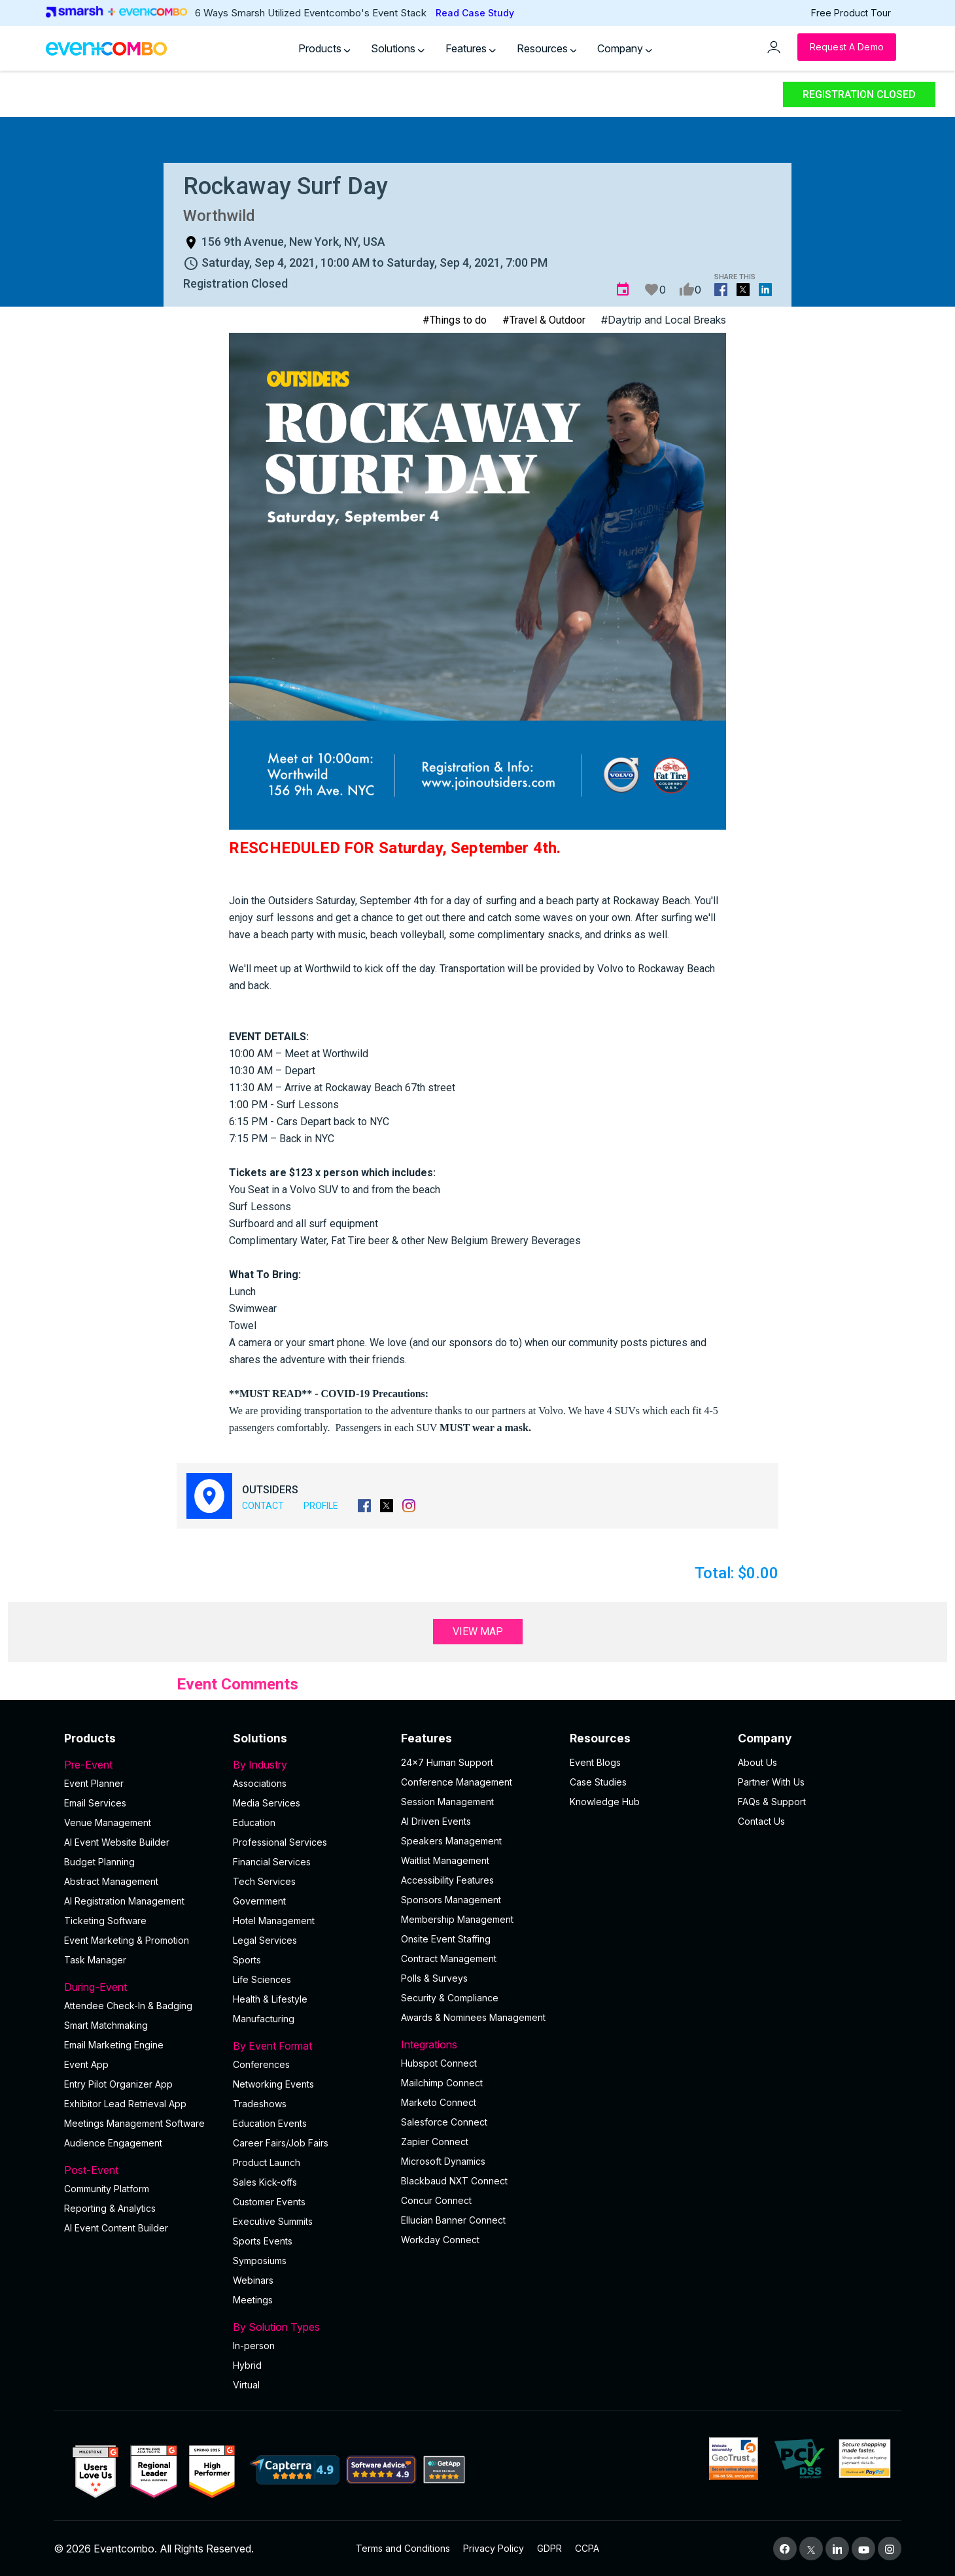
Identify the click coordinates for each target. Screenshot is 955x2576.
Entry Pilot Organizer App (118, 2084)
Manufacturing (263, 2018)
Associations (259, 1783)
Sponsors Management (451, 1899)
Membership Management (457, 1919)
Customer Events (269, 2201)
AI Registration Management (124, 1901)
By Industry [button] (309, 1764)
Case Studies (598, 1782)
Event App (86, 2064)
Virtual (246, 2384)
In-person (254, 2345)
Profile (321, 1505)
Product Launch (266, 2162)
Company (624, 48)
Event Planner (94, 1783)
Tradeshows (259, 2103)
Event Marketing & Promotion (126, 1940)
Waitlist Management (445, 1860)
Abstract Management (111, 1881)
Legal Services (265, 1940)
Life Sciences (262, 1979)
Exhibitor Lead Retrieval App (125, 2103)
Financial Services (272, 1861)
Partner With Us (771, 1782)
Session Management (447, 1801)
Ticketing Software (105, 1920)
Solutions (398, 48)
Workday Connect (440, 2239)
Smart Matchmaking (106, 2025)
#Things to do (455, 320)
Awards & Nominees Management (473, 2017)
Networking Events (273, 2084)
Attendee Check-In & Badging (128, 2005)
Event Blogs (595, 1762)
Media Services (266, 1802)
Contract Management (448, 1958)
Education (254, 1822)
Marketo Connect (438, 2102)
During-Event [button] (140, 1986)
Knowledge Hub (605, 1801)
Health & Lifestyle (270, 1999)
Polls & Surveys (434, 1978)
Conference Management (456, 1782)
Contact (263, 1505)
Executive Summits (273, 2221)
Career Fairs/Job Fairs (280, 2142)
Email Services (95, 1802)
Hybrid (247, 2365)
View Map (478, 1631)
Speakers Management (451, 1840)
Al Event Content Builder (116, 2227)
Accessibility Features (447, 1880)
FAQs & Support (772, 1801)
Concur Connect (436, 2200)
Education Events (270, 2123)
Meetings (253, 2299)
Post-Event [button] (140, 2170)
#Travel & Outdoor (543, 320)
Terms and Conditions (403, 2548)
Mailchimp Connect (442, 2082)
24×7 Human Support (447, 1762)
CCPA (587, 2548)
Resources (547, 48)
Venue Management (107, 1822)
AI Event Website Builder (116, 1842)
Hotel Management (274, 1920)
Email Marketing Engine (114, 2044)
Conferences (261, 2064)
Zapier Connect (434, 2141)
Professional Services (280, 1842)
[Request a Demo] (846, 47)
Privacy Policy (493, 2548)
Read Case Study (475, 12)
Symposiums (259, 2260)
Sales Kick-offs (265, 2182)
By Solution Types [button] (309, 2326)
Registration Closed (859, 94)
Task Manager (95, 1959)
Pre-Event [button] (140, 1764)
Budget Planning (99, 1861)
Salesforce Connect (444, 2121)
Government (259, 1901)
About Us (757, 1762)
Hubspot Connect (439, 2063)
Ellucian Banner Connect (453, 2220)
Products (324, 48)
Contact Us (761, 1821)
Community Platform (106, 2188)
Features (470, 48)
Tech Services (264, 1881)
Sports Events (262, 2240)
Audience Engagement (113, 2142)
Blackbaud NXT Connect (454, 2180)
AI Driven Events (436, 1821)
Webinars (253, 2280)
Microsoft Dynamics (443, 2161)
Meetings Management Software (134, 2123)
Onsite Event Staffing (446, 1938)
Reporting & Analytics (110, 2208)
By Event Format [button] (309, 2045)
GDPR (549, 2548)
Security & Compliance (449, 1997)
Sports (247, 1959)
